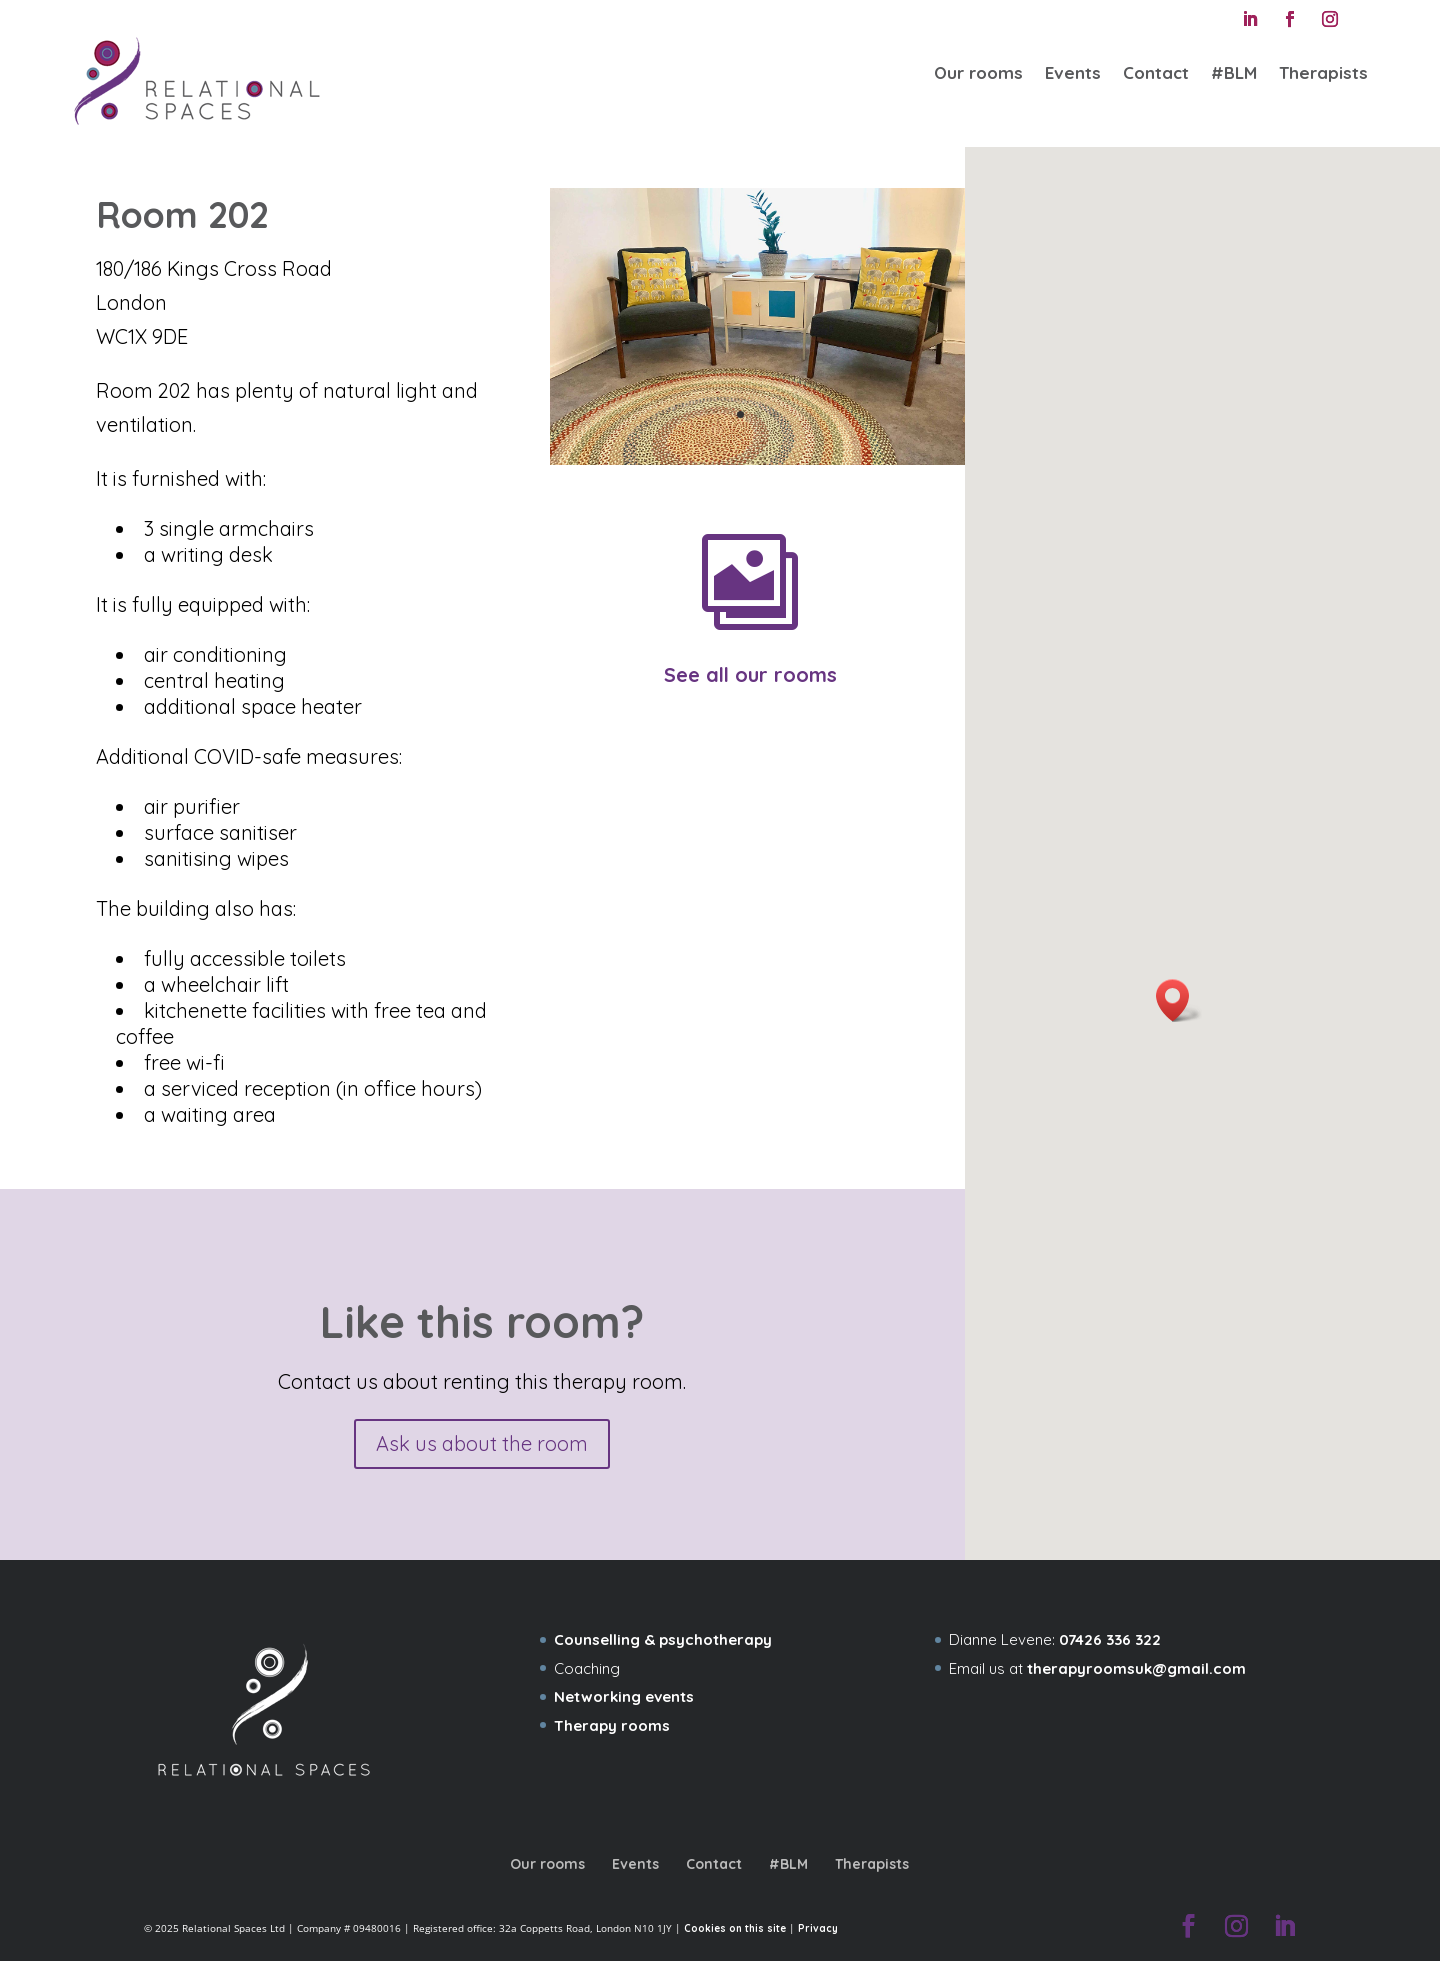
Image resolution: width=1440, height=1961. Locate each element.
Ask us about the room (482, 1443)
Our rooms (978, 72)
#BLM (1234, 72)
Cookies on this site (735, 1928)
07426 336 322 (1110, 1639)
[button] (1179, 1000)
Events (1073, 72)
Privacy (818, 1928)
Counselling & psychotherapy (663, 1639)
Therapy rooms (612, 1725)
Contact (1156, 72)
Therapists (1323, 72)
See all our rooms (750, 674)
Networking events (624, 1696)
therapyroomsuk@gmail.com (1136, 1668)
